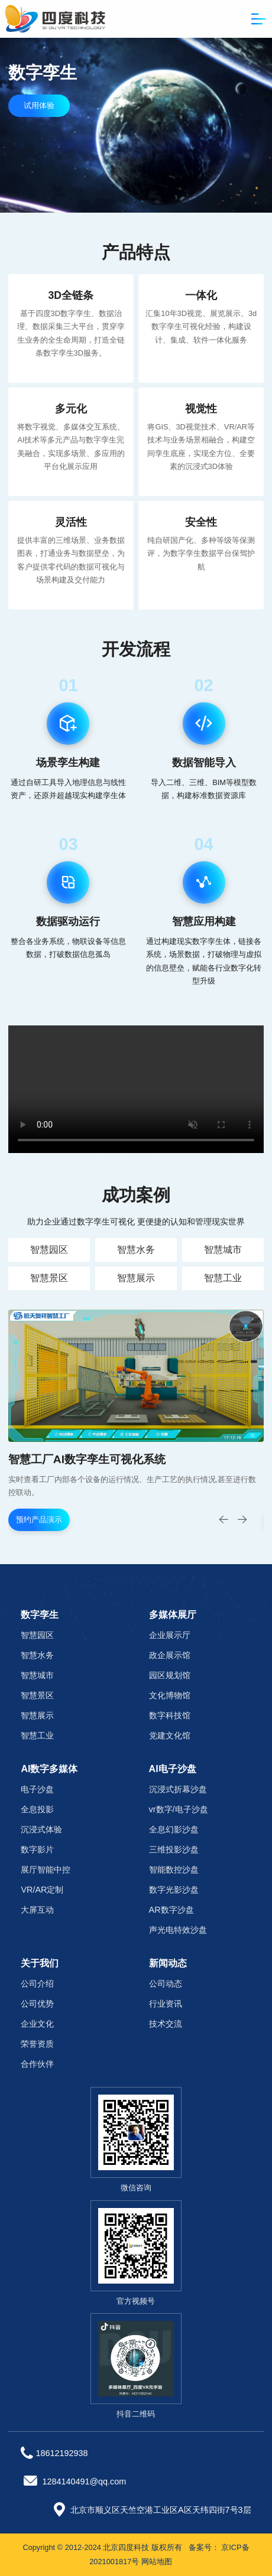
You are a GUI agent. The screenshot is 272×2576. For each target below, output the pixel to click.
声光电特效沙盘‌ (178, 1930)
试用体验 (39, 105)
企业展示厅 (169, 1635)
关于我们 (40, 1963)
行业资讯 (165, 2003)
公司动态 (165, 1983)
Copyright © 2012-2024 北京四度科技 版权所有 (102, 2547)
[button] (242, 1519)
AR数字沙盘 (171, 1909)
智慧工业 (223, 1278)
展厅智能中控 (45, 1869)
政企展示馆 (169, 1655)
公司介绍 (37, 1983)
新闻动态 (168, 1963)
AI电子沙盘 (172, 1769)
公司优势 (37, 2003)
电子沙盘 (37, 1789)
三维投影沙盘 (174, 1849)
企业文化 (37, 2023)
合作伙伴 (37, 2064)
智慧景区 (49, 1278)
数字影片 (37, 1849)
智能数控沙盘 (174, 1869)
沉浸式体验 (41, 1829)
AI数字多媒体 (49, 1769)
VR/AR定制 (42, 1889)
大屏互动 (37, 1909)
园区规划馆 (169, 1675)
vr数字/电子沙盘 (178, 1809)
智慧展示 (136, 1278)
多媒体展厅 (172, 1615)
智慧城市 (223, 1250)
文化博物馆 (169, 1695)
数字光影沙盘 (174, 1889)
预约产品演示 (39, 1519)
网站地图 (156, 2561)
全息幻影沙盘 (174, 1829)
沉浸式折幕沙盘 (178, 1789)
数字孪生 (40, 1615)
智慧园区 (49, 1250)
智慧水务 (136, 1250)
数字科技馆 (169, 1715)
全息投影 (37, 1809)
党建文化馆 (169, 1735)
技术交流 (165, 2023)
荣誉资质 (37, 2044)
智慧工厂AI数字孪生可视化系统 (87, 1459)
